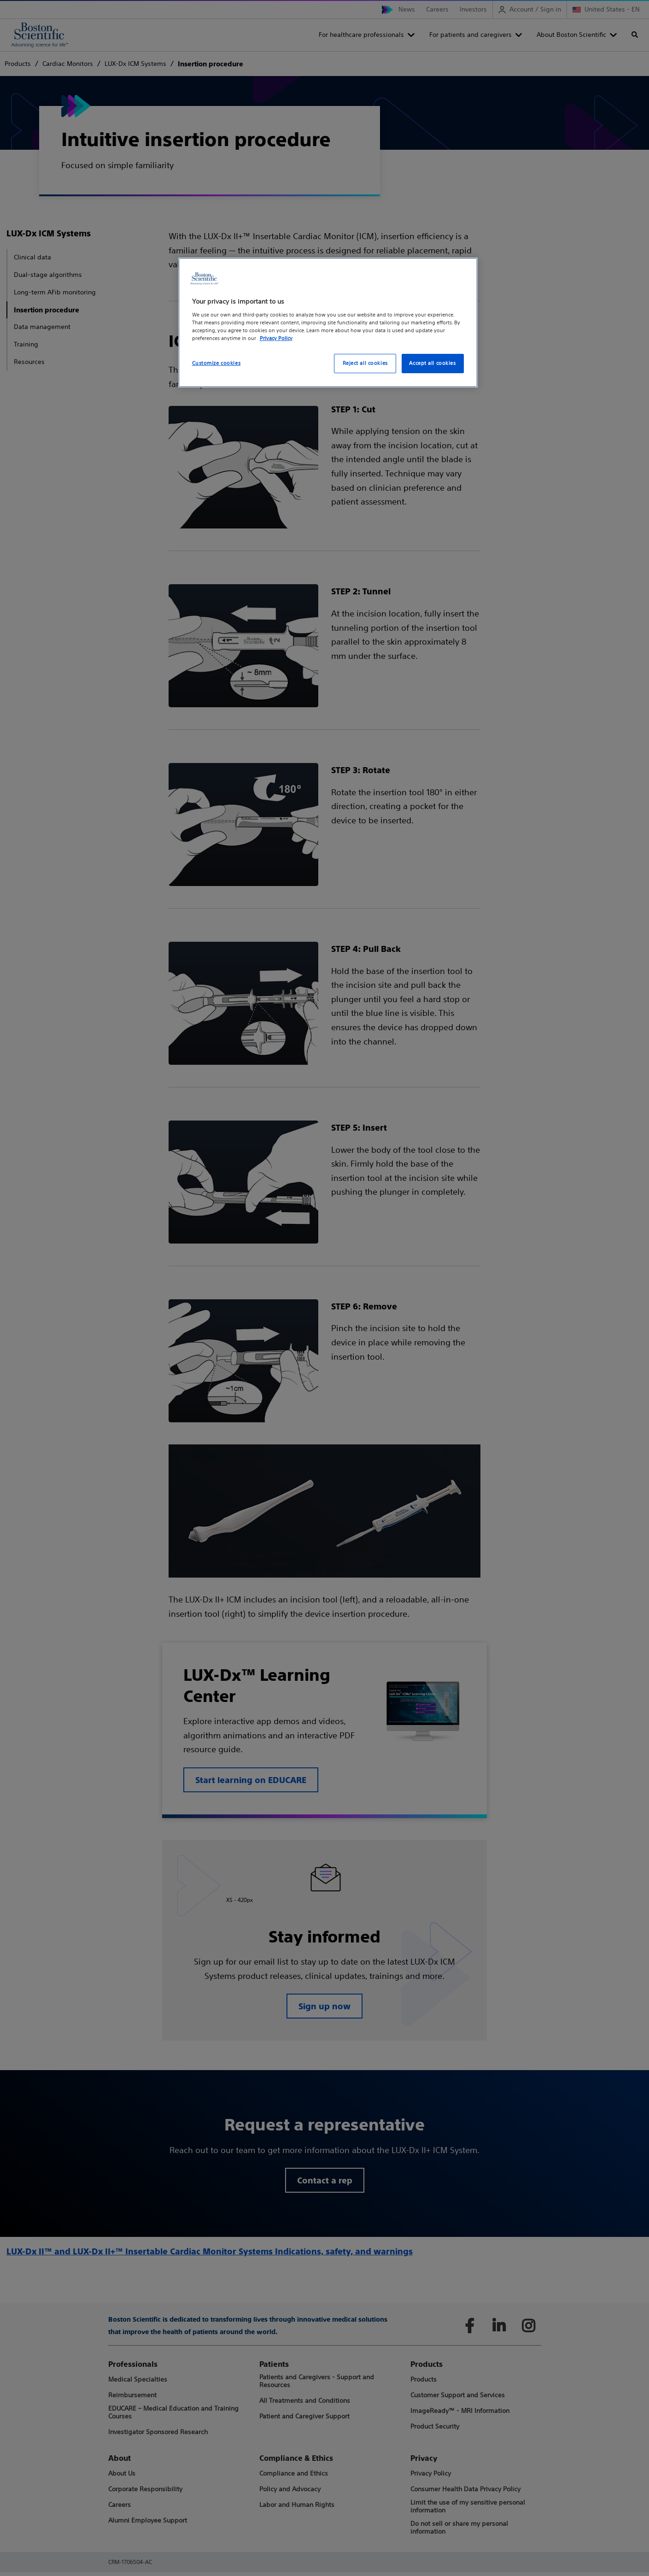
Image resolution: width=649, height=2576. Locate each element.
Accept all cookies (432, 363)
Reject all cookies (365, 363)
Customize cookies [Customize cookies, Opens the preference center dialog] (216, 363)
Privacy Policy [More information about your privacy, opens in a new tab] (276, 338)
